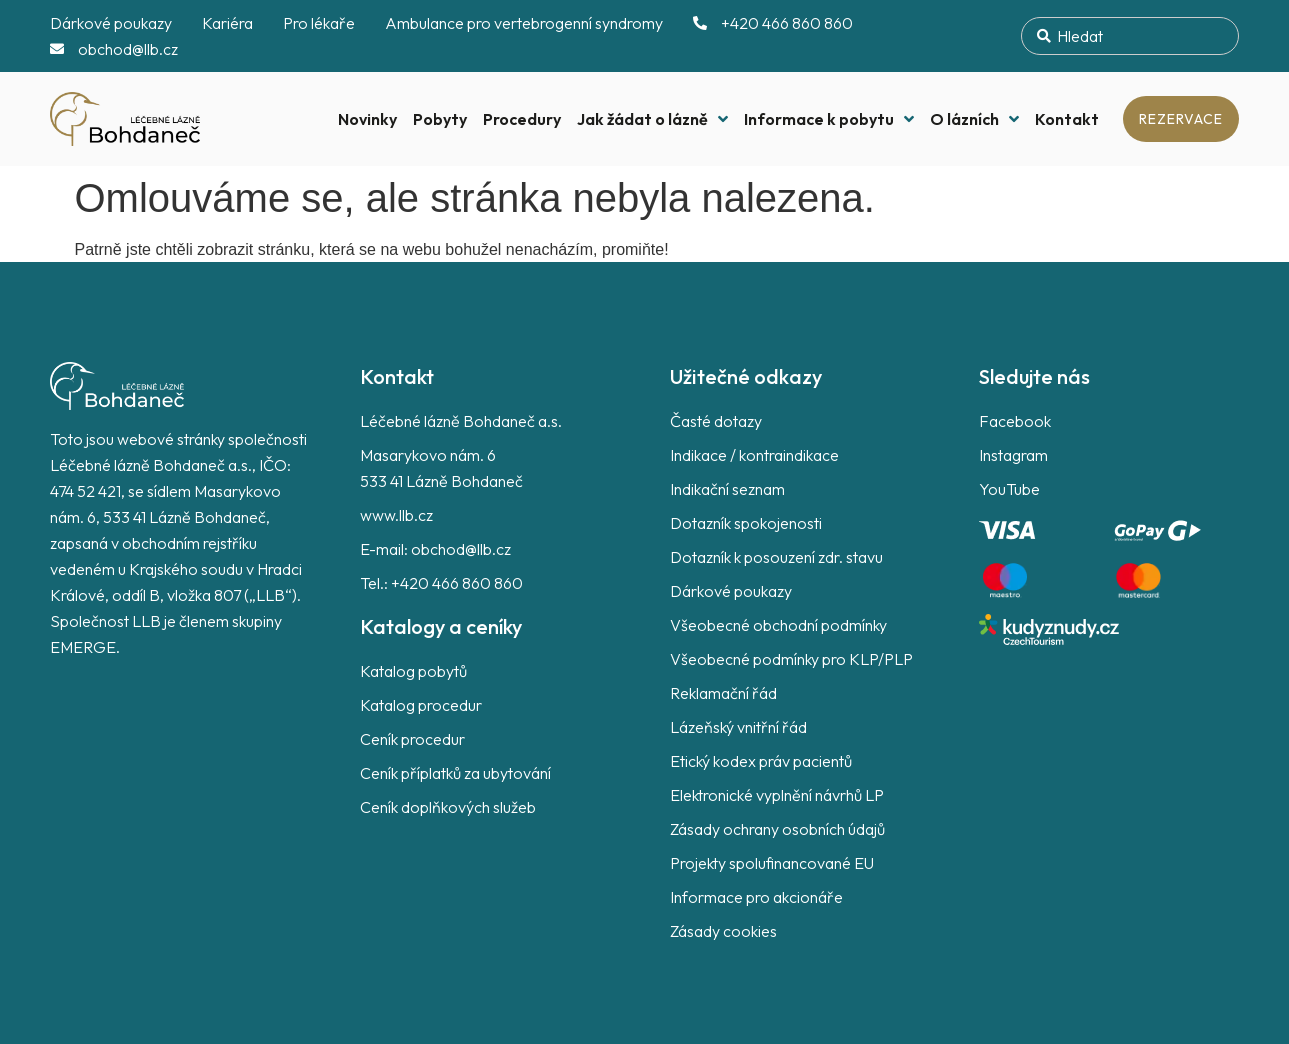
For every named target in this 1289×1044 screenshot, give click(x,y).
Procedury (522, 119)
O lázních (974, 119)
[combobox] (1130, 36)
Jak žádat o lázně (652, 119)
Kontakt (1067, 119)
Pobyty (440, 119)
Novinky (367, 119)
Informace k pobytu (829, 119)
